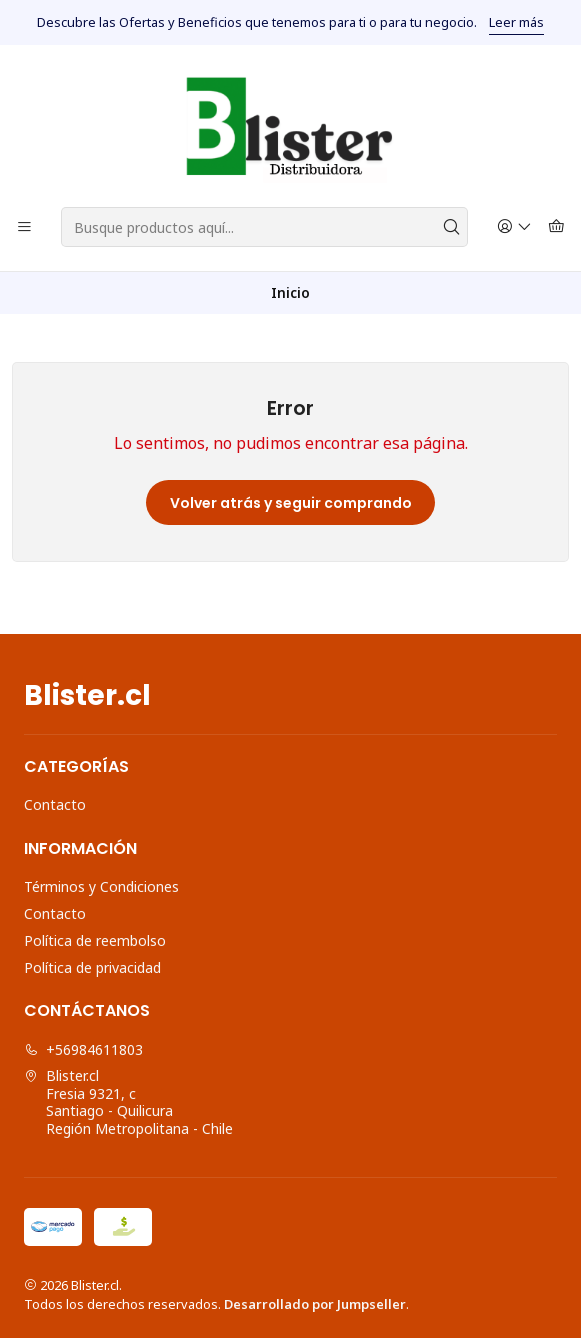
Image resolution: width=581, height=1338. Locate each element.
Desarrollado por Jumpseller (315, 1304)
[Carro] (556, 227)
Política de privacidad (92, 967)
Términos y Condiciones (101, 886)
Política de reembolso (95, 940)
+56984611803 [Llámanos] (83, 1049)
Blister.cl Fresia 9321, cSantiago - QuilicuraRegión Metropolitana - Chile (128, 1102)
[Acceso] (514, 227)
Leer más (516, 22)
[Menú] (24, 227)
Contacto (55, 804)
